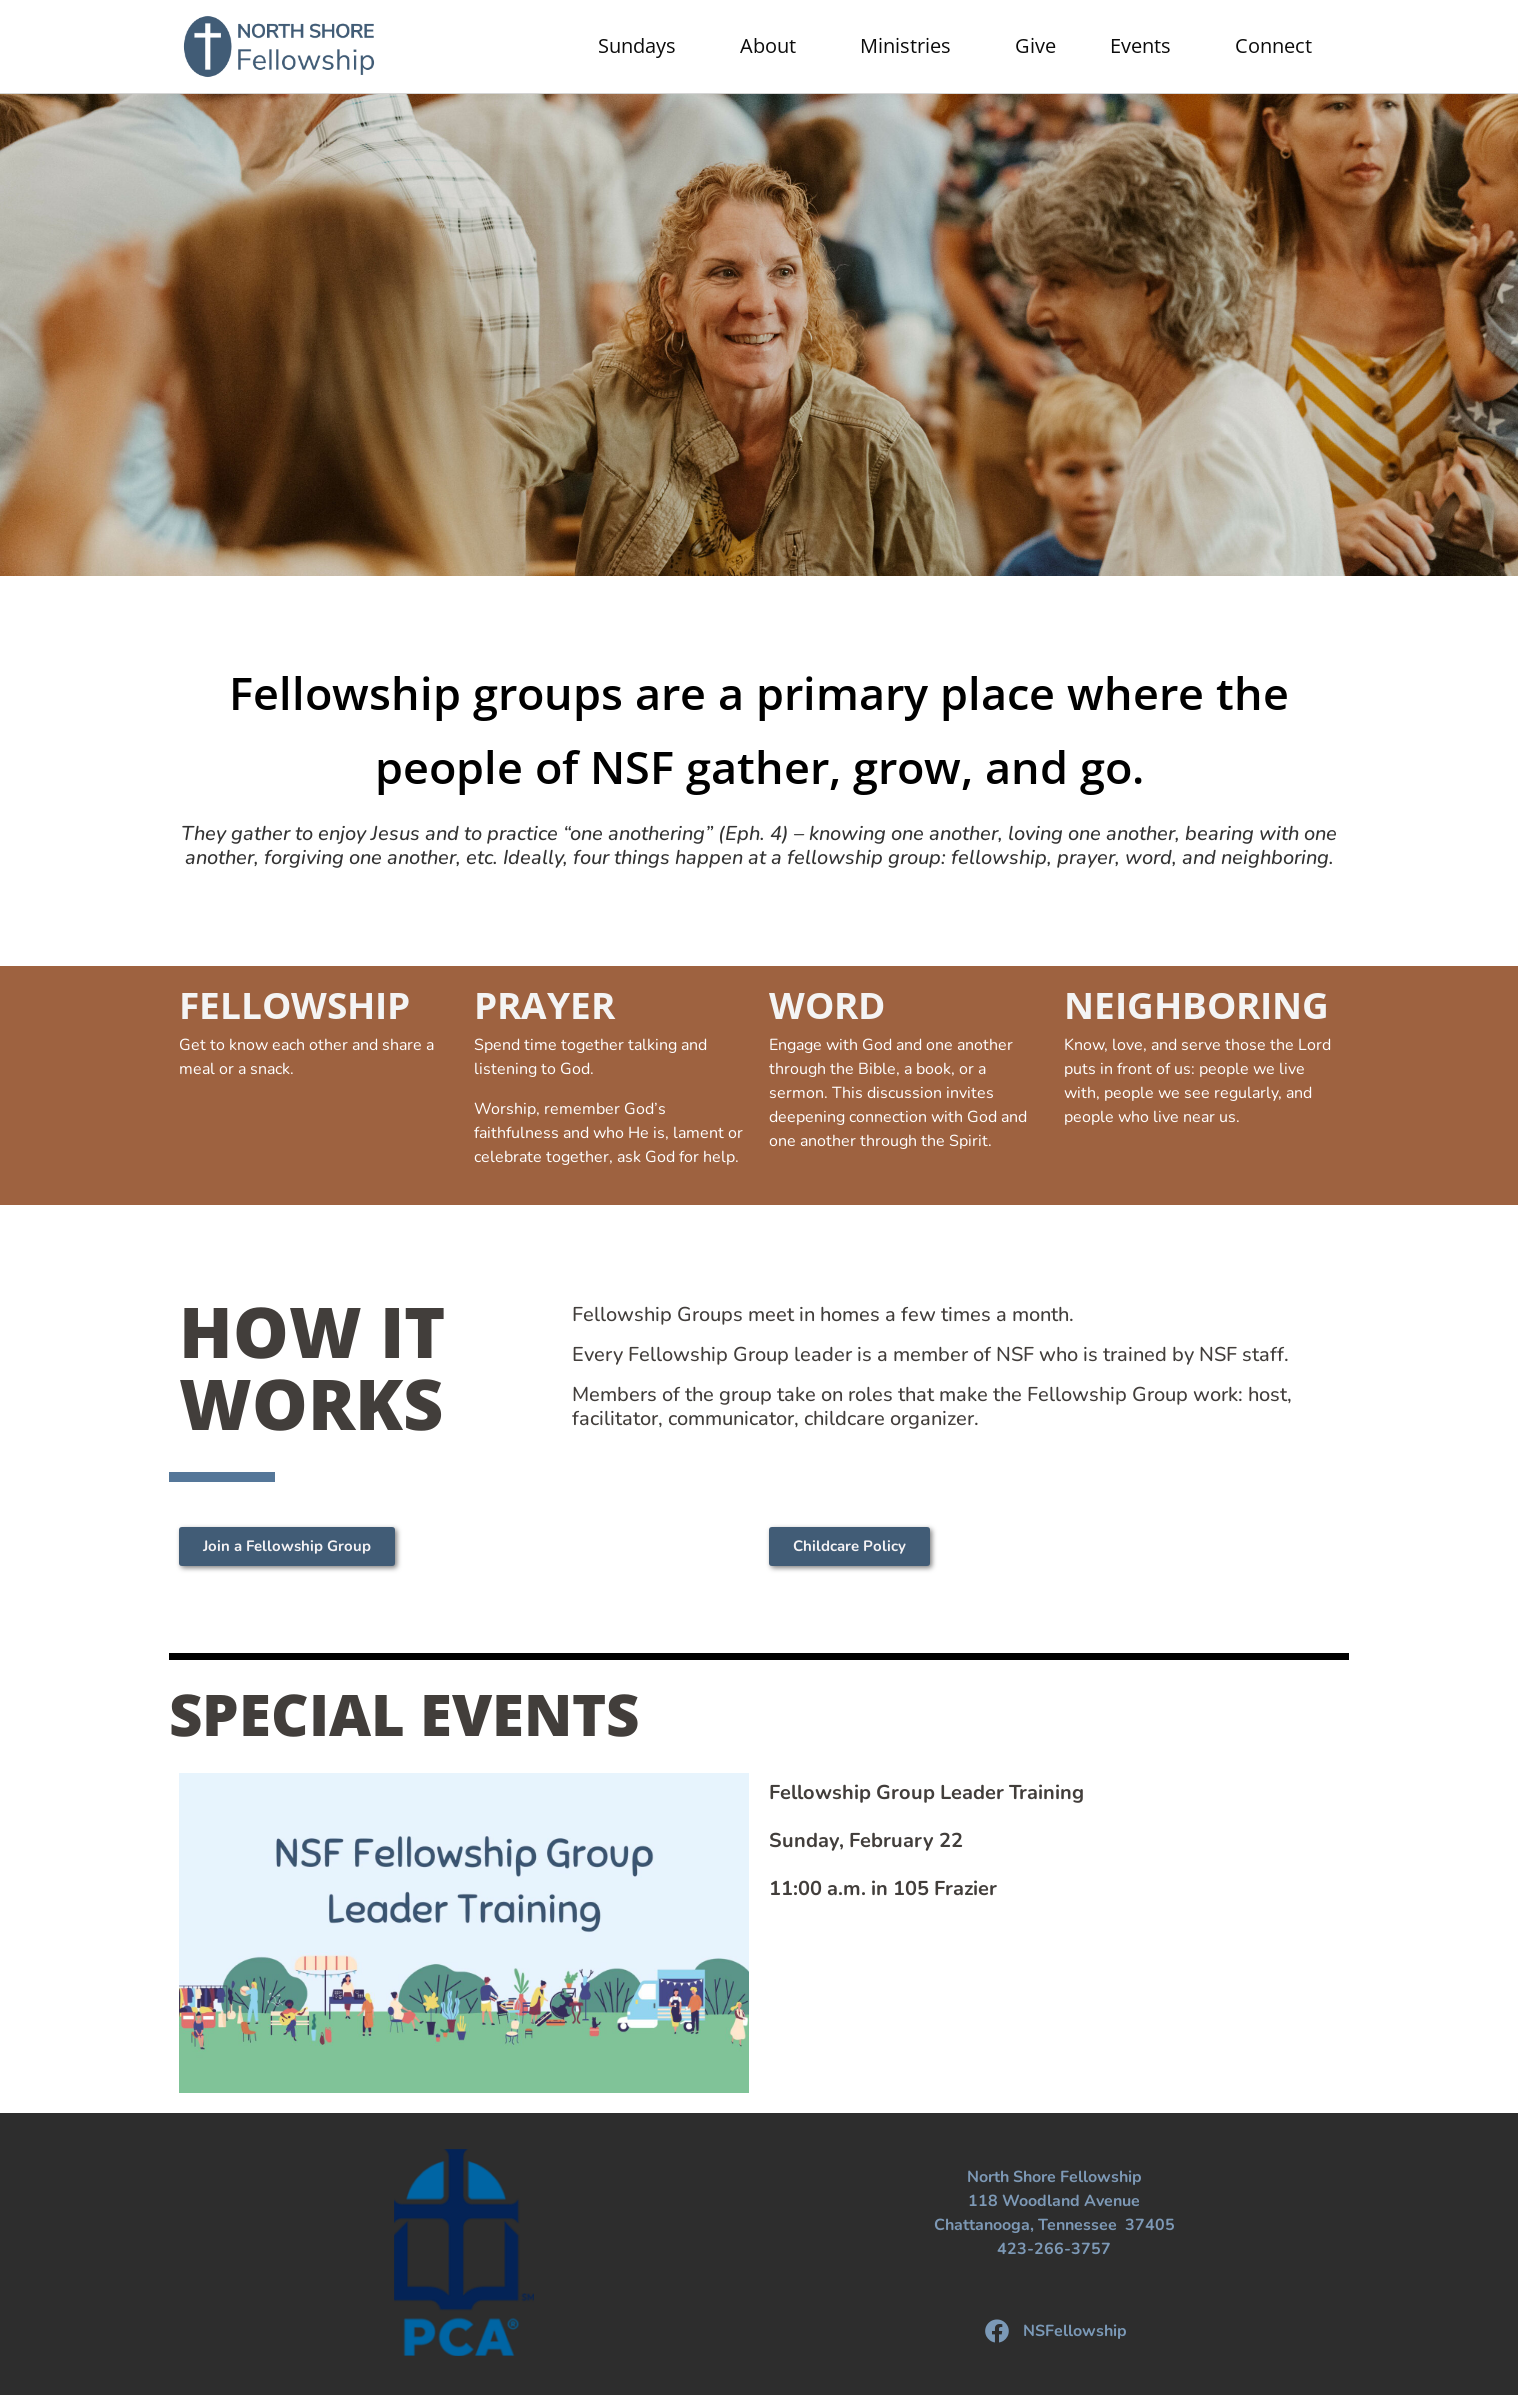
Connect (1278, 45)
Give (1035, 45)
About (773, 45)
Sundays (642, 45)
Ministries (910, 45)
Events (1145, 45)
